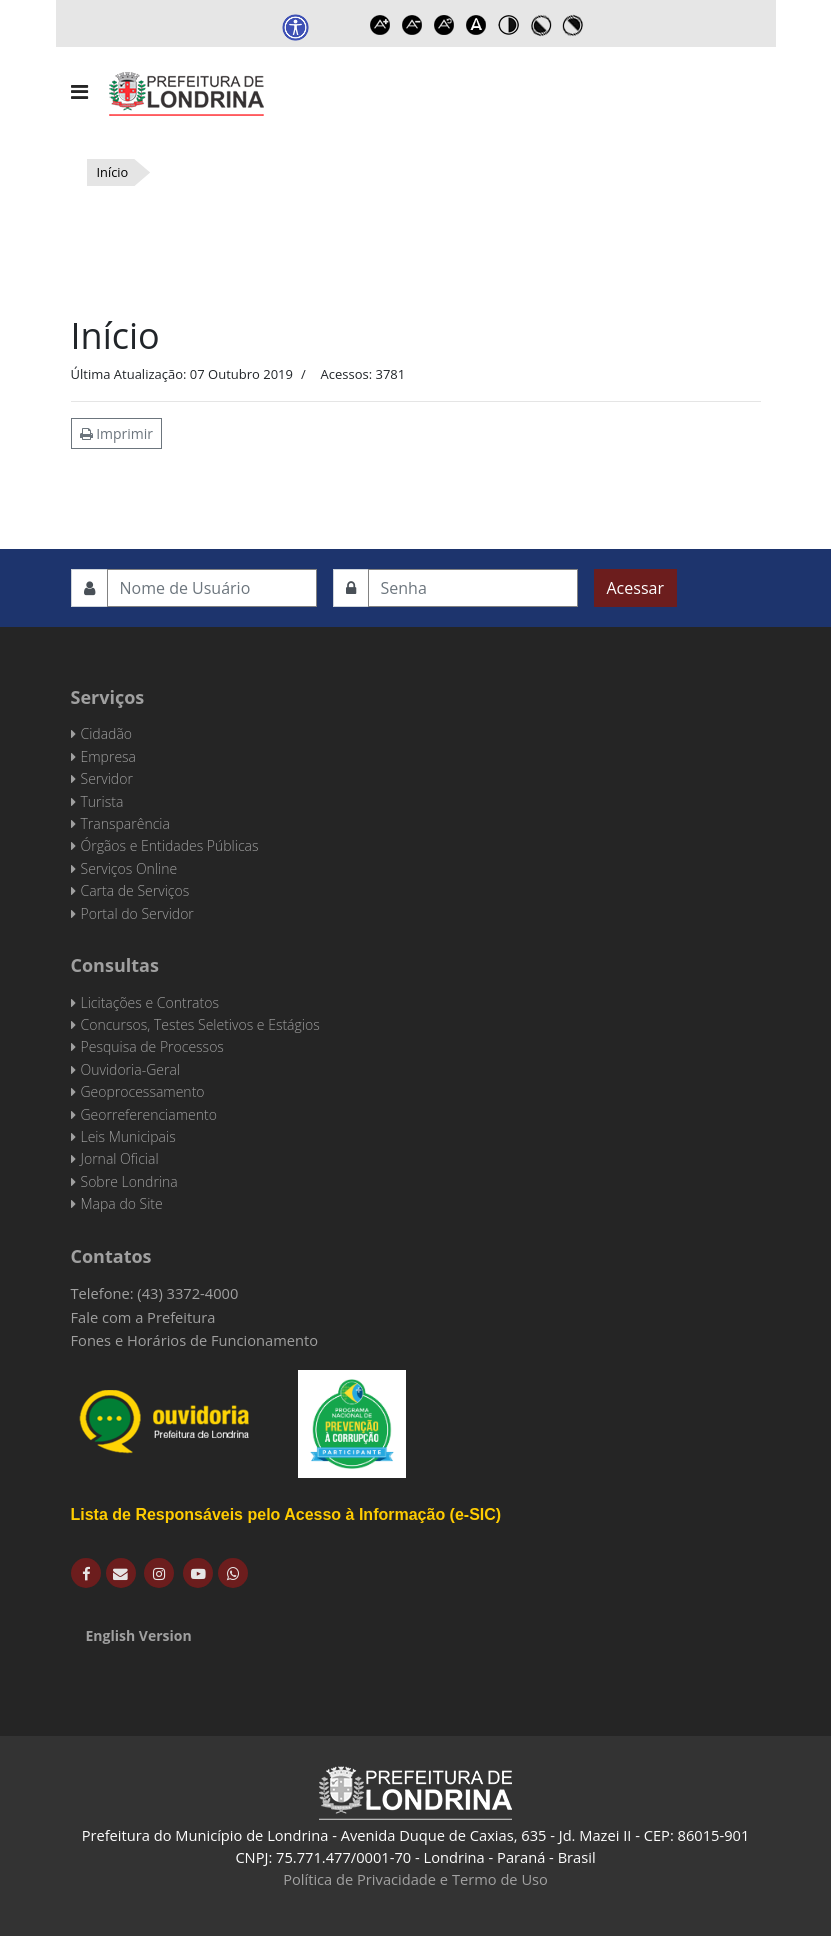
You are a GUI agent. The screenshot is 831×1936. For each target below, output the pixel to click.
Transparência (125, 823)
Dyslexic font (476, 25)
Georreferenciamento (149, 1114)
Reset (444, 25)
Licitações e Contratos (150, 1002)
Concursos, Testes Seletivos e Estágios (200, 1024)
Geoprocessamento (143, 1091)
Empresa (109, 756)
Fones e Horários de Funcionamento (195, 1340)
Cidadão (107, 733)
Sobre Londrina (129, 1181)
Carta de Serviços (135, 890)
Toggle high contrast (508, 25)
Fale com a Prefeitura (143, 1317)
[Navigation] (79, 92)
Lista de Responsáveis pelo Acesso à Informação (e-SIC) (286, 1514)
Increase (380, 25)
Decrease (412, 25)
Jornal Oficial (120, 1158)
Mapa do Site (122, 1203)
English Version (139, 1635)
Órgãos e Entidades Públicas (170, 845)
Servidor (107, 778)
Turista (102, 801)
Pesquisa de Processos (152, 1046)
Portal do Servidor (137, 913)
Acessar (635, 588)
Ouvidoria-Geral (130, 1069)
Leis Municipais (128, 1136)
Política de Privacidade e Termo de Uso (415, 1879)
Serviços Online (129, 868)
